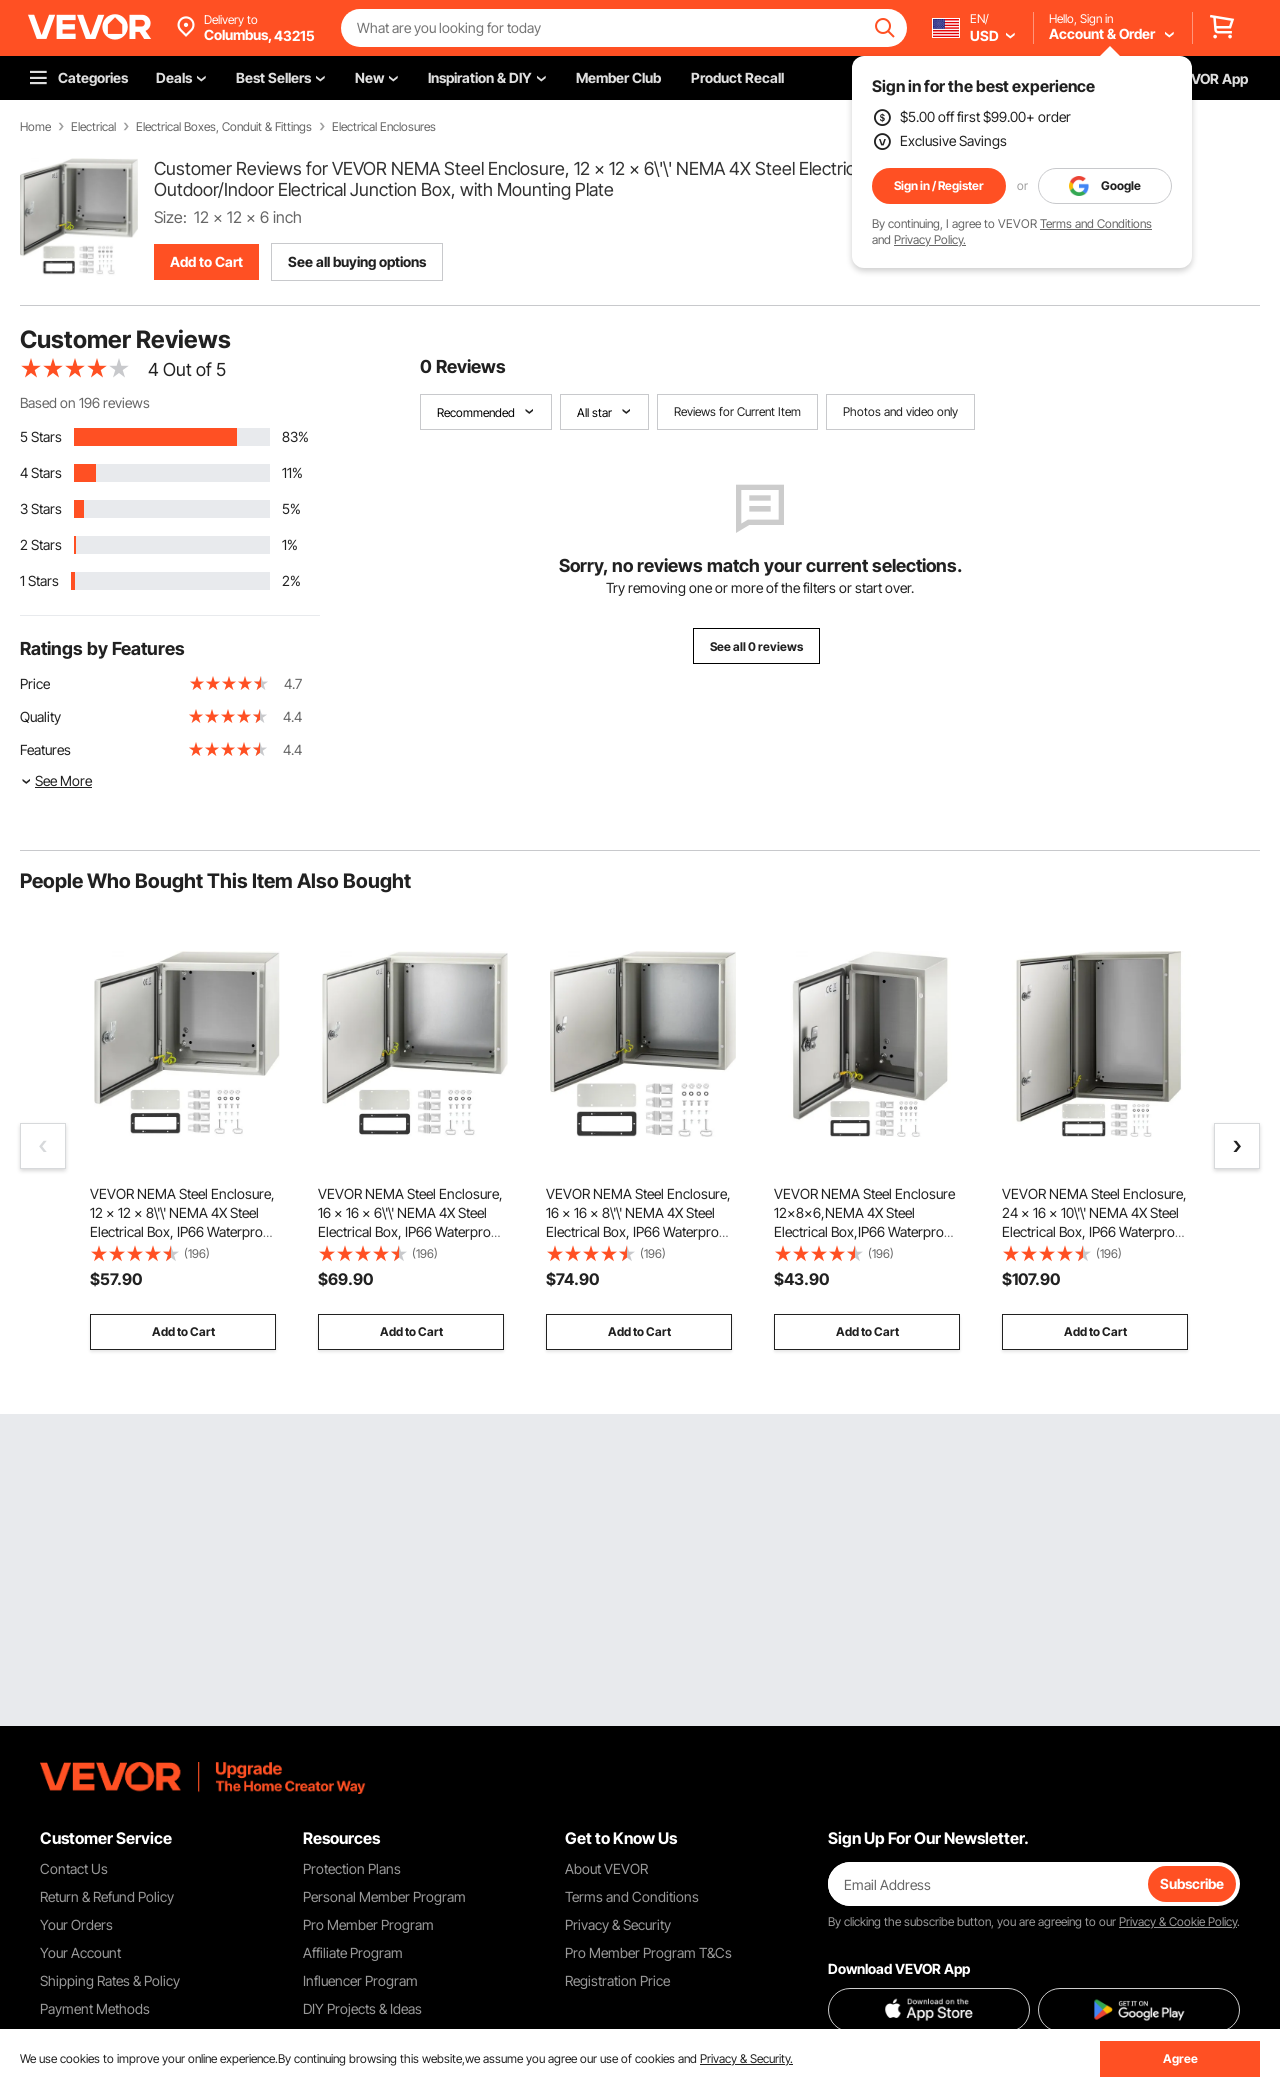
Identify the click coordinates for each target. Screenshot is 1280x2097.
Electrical (93, 127)
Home (35, 127)
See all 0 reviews (756, 646)
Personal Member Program (384, 1896)
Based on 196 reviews (85, 402)
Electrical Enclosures (384, 127)
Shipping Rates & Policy (110, 1980)
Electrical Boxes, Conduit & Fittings (224, 127)
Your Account (80, 1952)
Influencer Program (360, 1980)
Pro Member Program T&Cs (648, 1952)
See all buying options (357, 261)
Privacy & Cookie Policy (1178, 1921)
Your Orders (76, 1924)
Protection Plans (352, 1868)
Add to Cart (206, 261)
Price (35, 683)
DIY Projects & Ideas (362, 2008)
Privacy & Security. (746, 2058)
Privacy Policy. (930, 239)
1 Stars (39, 580)
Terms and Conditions (1096, 223)
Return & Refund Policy (107, 1896)
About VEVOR (606, 1868)
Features (45, 749)
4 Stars (41, 472)
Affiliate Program (353, 1952)
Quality (40, 716)
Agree (1180, 2058)
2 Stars (41, 544)
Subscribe (1192, 1883)
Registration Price (617, 1980)
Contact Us (74, 1868)
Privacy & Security (618, 1924)
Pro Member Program (368, 1924)
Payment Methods (95, 2008)
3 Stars (41, 508)
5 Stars (41, 436)
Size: (170, 217)
